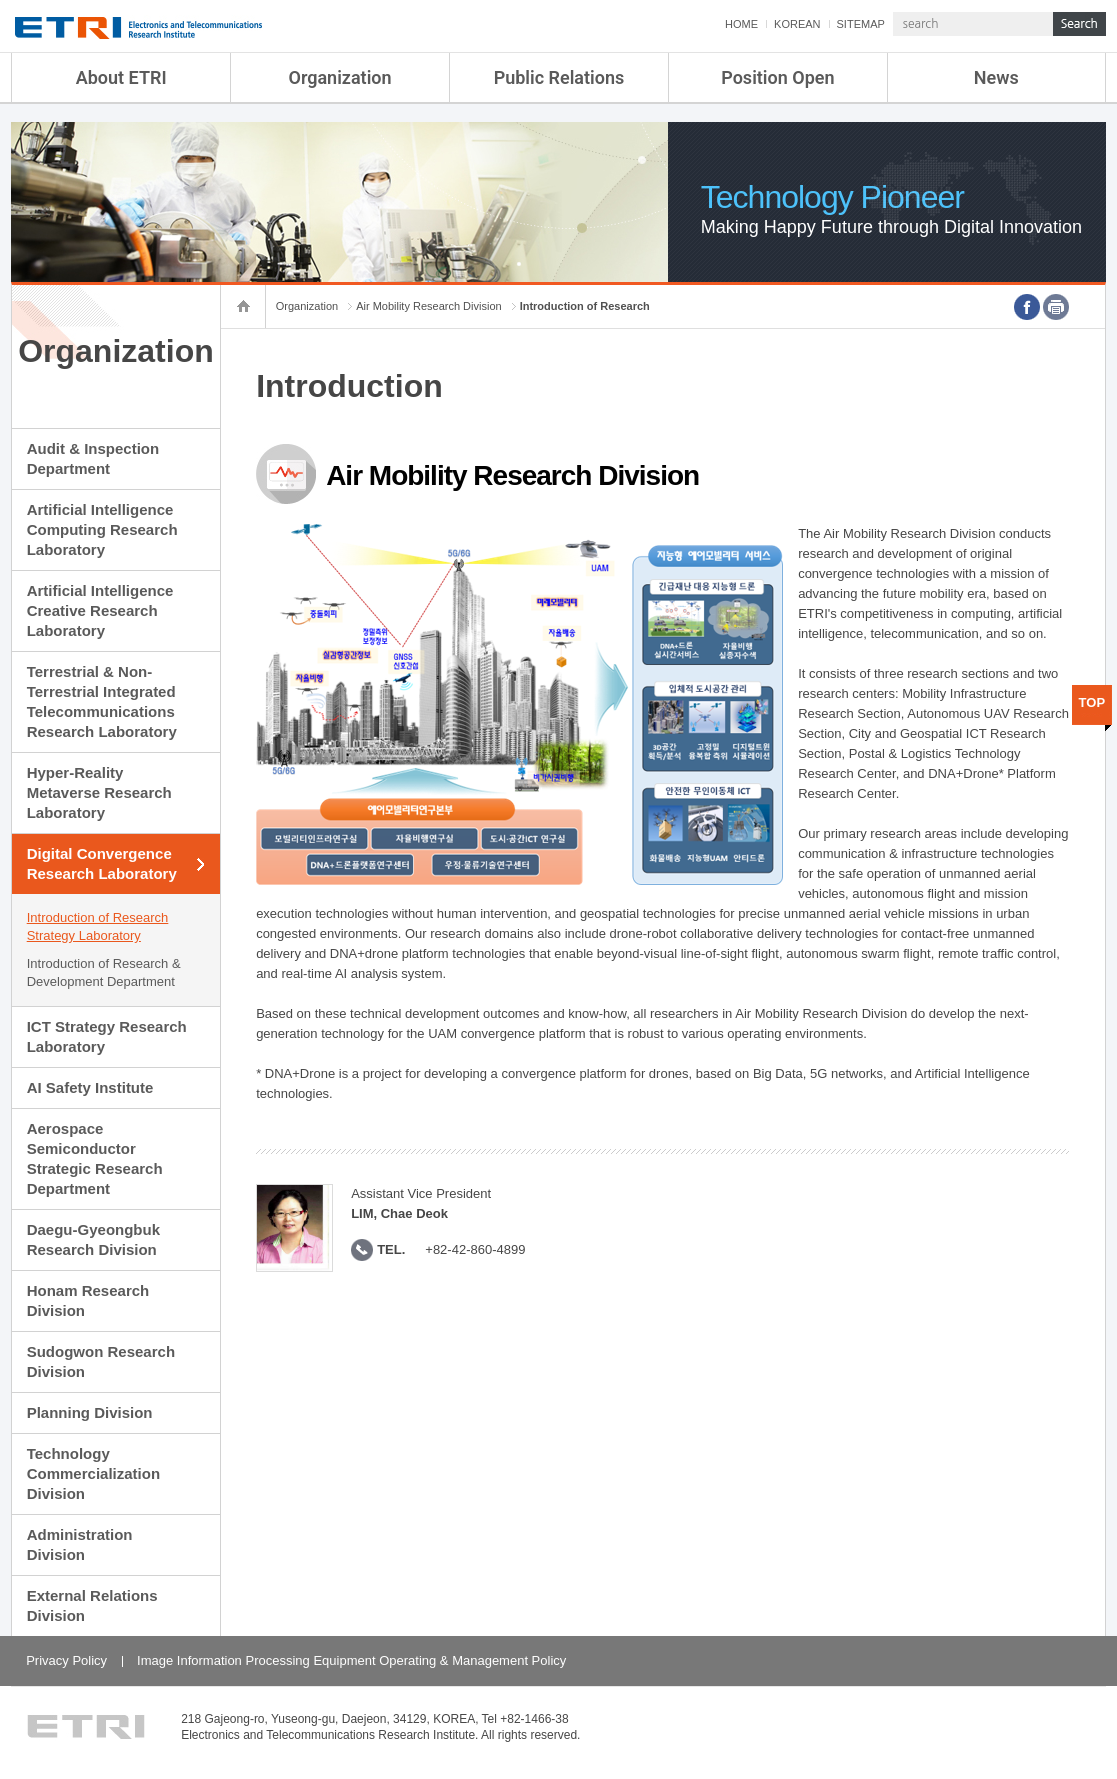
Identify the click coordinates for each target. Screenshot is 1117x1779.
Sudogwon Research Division (101, 1361)
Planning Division (90, 1412)
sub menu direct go (0, 0)
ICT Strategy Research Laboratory (107, 1036)
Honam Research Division (88, 1300)
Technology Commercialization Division (93, 1473)
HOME (741, 24)
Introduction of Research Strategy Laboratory (98, 926)
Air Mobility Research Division (429, 306)
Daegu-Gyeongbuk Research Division (93, 1239)
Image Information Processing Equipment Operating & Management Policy (351, 1660)
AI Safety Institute (90, 1087)
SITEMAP (861, 24)
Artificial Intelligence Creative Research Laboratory (100, 610)
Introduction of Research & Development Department (104, 972)
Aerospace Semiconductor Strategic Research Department (95, 1158)
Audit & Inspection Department (93, 458)
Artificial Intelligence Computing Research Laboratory (102, 529)
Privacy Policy (66, 1660)
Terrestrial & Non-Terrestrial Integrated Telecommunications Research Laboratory (102, 701)
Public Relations (559, 77)
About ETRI (121, 77)
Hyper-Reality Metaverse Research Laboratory (99, 792)
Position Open (777, 77)
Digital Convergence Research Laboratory (102, 863)
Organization (339, 77)
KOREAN (797, 24)
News (996, 77)
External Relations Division (92, 1605)
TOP (1092, 702)
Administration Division (80, 1544)
